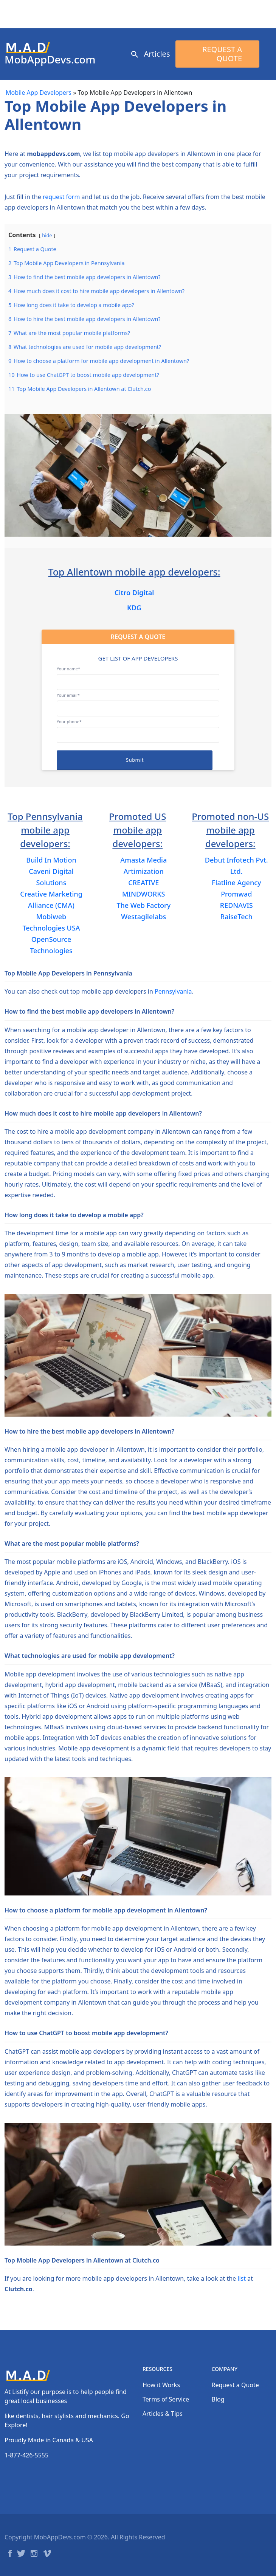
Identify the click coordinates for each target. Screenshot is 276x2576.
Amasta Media (143, 859)
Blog (218, 2399)
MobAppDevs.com (50, 59)
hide (47, 235)
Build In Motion (51, 859)
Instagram (34, 2553)
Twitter (21, 2553)
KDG (134, 607)
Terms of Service (166, 2399)
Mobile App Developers (38, 92)
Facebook (10, 2553)
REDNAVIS (236, 905)
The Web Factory (143, 905)
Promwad (236, 893)
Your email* (138, 701)
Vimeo (47, 2553)
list (241, 2278)
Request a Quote (222, 53)
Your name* (138, 675)
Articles (157, 54)
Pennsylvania (173, 991)
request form (61, 197)
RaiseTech (236, 916)
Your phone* (138, 728)
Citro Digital (134, 592)
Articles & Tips (163, 2413)
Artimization (144, 871)
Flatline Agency (236, 882)
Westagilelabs (143, 916)
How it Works (161, 2385)
